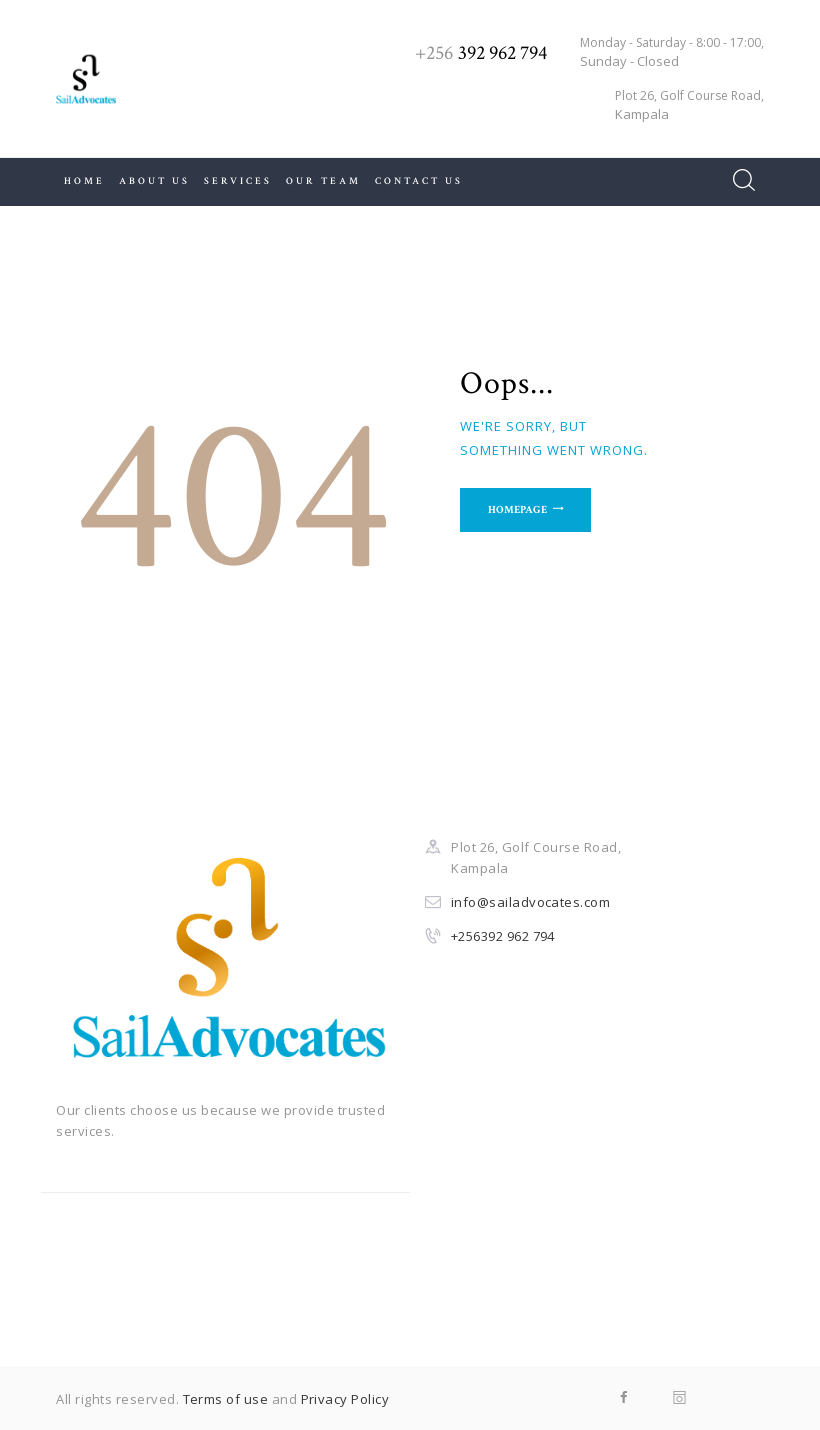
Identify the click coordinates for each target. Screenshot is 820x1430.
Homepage (519, 511)
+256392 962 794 (503, 936)
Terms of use (226, 1399)
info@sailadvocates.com (531, 902)
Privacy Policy (345, 1399)
